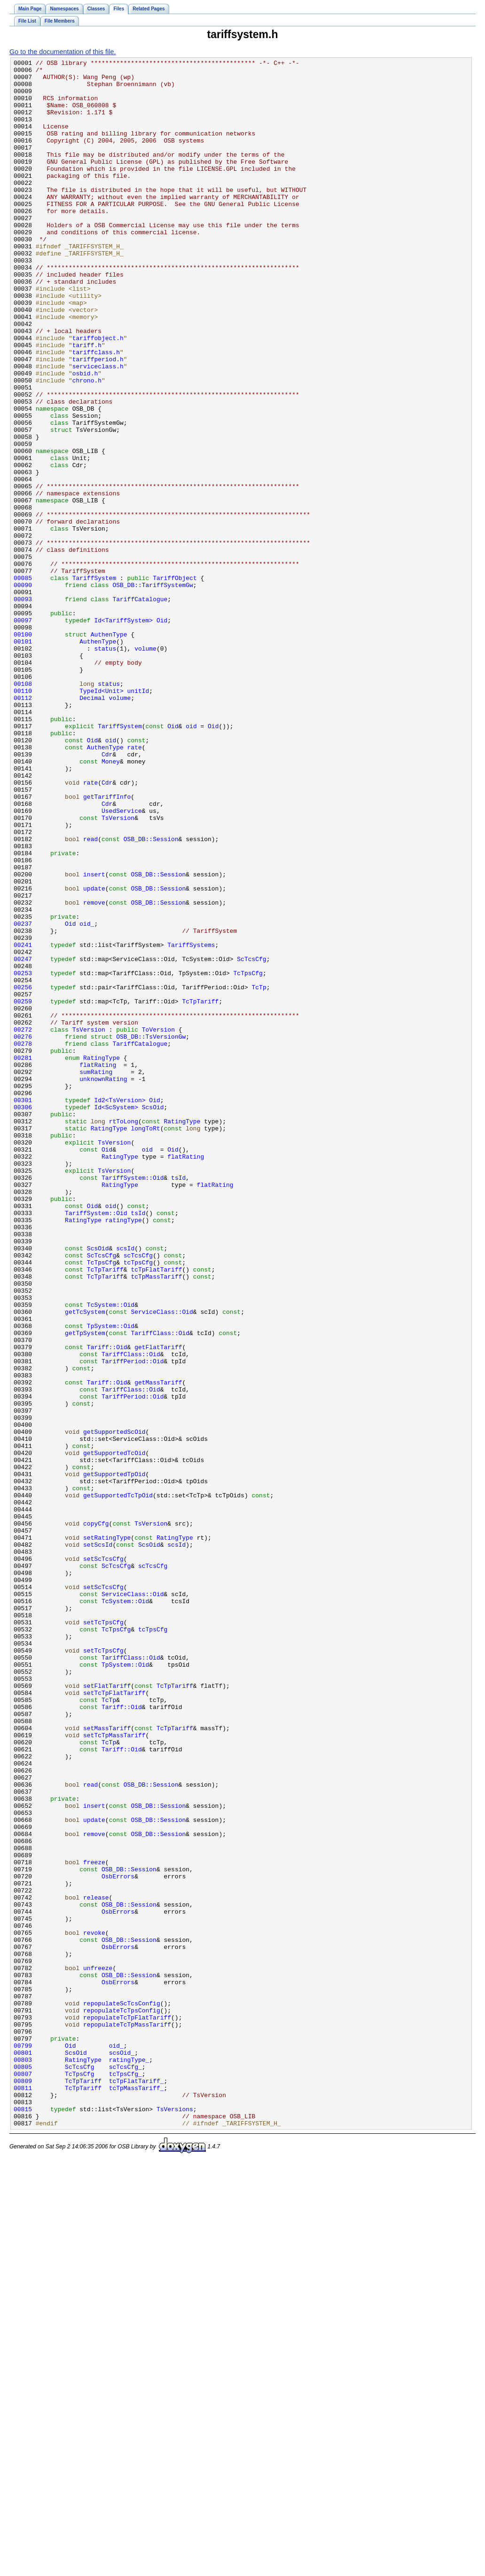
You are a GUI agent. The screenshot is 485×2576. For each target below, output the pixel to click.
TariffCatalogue (139, 707)
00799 (23, 2443)
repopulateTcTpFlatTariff (127, 2409)
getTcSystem (85, 1562)
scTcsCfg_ (125, 2469)
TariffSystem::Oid (133, 1402)
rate (134, 885)
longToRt (145, 1342)
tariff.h (87, 402)
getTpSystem (85, 1588)
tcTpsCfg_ (125, 2477)
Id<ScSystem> (116, 1317)
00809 (23, 2485)
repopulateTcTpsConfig (121, 2401)
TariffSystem (94, 682)
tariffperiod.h (98, 419)
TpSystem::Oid (110, 1579)
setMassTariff (107, 2062)
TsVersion (118, 970)
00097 (23, 733)
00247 (23, 1139)
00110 (23, 817)
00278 (23, 1241)
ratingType (123, 1452)
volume (145, 767)
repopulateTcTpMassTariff (127, 2418)
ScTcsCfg (251, 1139)
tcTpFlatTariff (156, 1512)
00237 (23, 1097)
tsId (178, 1402)
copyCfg (96, 1817)
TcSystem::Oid (110, 1554)
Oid (161, 733)
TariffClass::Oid (160, 1588)
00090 (23, 690)
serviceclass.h (98, 428)
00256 (23, 1173)
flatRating (97, 1266)
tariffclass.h (96, 411)
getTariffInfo (107, 944)
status (105, 767)
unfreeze (97, 2350)
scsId (125, 1486)
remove (94, 1071)
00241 (23, 1122)
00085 (23, 682)
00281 (23, 1258)
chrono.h (87, 445)
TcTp (258, 1173)
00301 (23, 1308)
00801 (23, 2452)
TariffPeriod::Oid (133, 1622)
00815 (23, 2519)
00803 (23, 2460)
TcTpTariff (200, 1190)
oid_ (86, 1097)
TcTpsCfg (247, 1156)
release (96, 2265)
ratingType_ (129, 2460)
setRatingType (107, 1833)
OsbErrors (118, 2240)
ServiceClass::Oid (162, 1562)
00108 (23, 809)
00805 (23, 2469)
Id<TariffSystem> (123, 733)
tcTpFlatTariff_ (136, 2485)
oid (191, 860)
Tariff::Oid (107, 1605)
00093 (23, 707)
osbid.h (85, 436)
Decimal (92, 826)
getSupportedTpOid (114, 1757)
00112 (23, 826)
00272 (23, 1224)
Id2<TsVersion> (119, 1308)
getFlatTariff (158, 1605)
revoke (94, 2308)
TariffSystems (191, 1122)
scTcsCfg (138, 1495)
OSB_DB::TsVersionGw (151, 1232)
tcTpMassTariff (156, 1520)
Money (111, 902)
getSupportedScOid (114, 1706)
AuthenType (109, 750)
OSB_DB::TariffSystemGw (152, 690)
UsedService (122, 961)
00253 (23, 1156)
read (90, 995)
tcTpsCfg (138, 1503)
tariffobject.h (98, 394)
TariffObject (175, 682)
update (94, 1054)
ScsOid (153, 1317)
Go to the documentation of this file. (62, 52)
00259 (23, 1190)
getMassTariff (158, 1647)
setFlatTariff (107, 2011)
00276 (23, 1232)
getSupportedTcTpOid (118, 1783)
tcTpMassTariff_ (136, 2494)
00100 (23, 750)
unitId (138, 817)
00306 (23, 1317)
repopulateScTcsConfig (121, 2392)
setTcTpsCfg (103, 1935)
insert (94, 1038)
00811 (23, 2494)
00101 (23, 758)
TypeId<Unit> (101, 817)
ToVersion (158, 1224)
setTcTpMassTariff (114, 2071)
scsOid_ (122, 2452)
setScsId (97, 1842)
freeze (94, 2223)
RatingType (101, 1258)
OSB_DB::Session (151, 995)
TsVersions (174, 2519)
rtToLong (123, 1334)
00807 (23, 2477)
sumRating (95, 1275)
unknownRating (103, 1283)
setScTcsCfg (103, 1859)
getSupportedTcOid (114, 1732)
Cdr (107, 894)
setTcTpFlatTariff (114, 2020)
